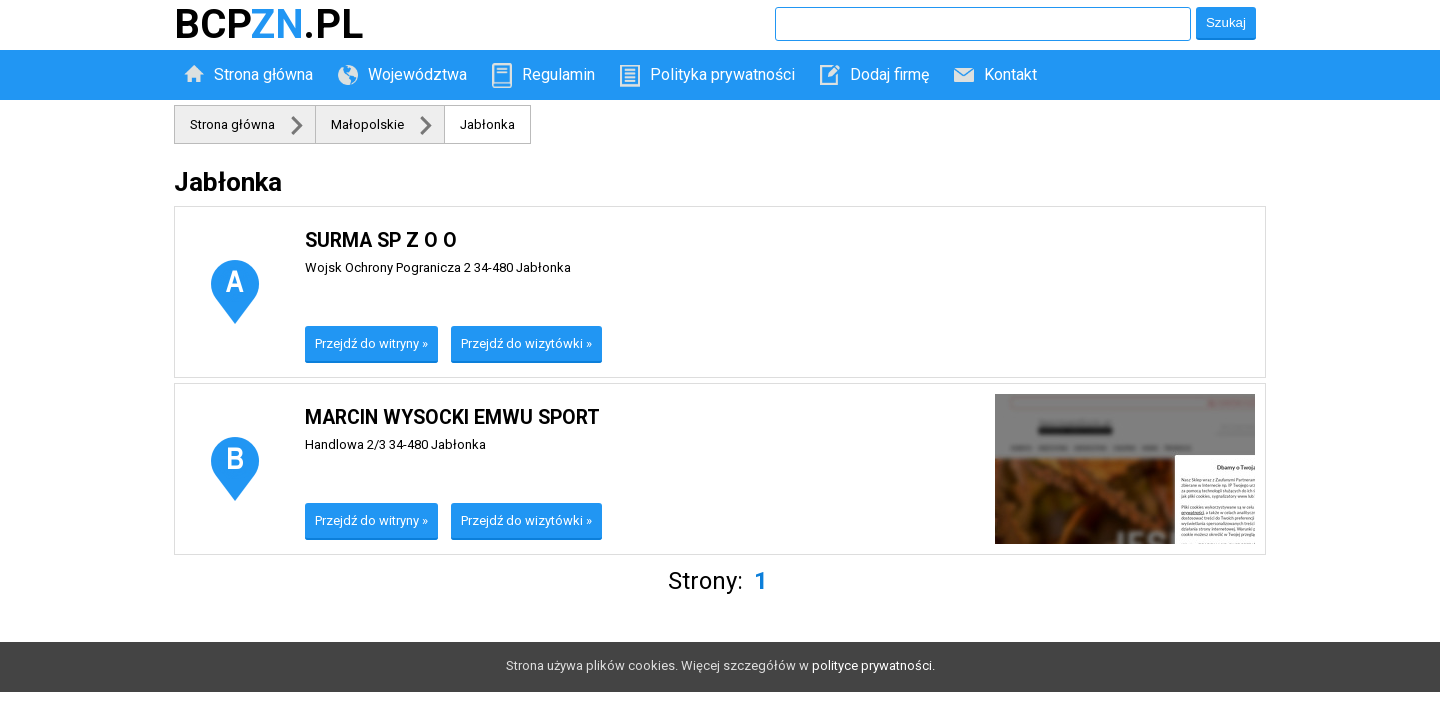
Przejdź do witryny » (371, 343)
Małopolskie (367, 124)
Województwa (417, 74)
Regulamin (558, 74)
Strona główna (263, 74)
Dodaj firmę (889, 74)
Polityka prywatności (722, 74)
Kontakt (1010, 74)
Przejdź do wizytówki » (526, 343)
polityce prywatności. (873, 665)
